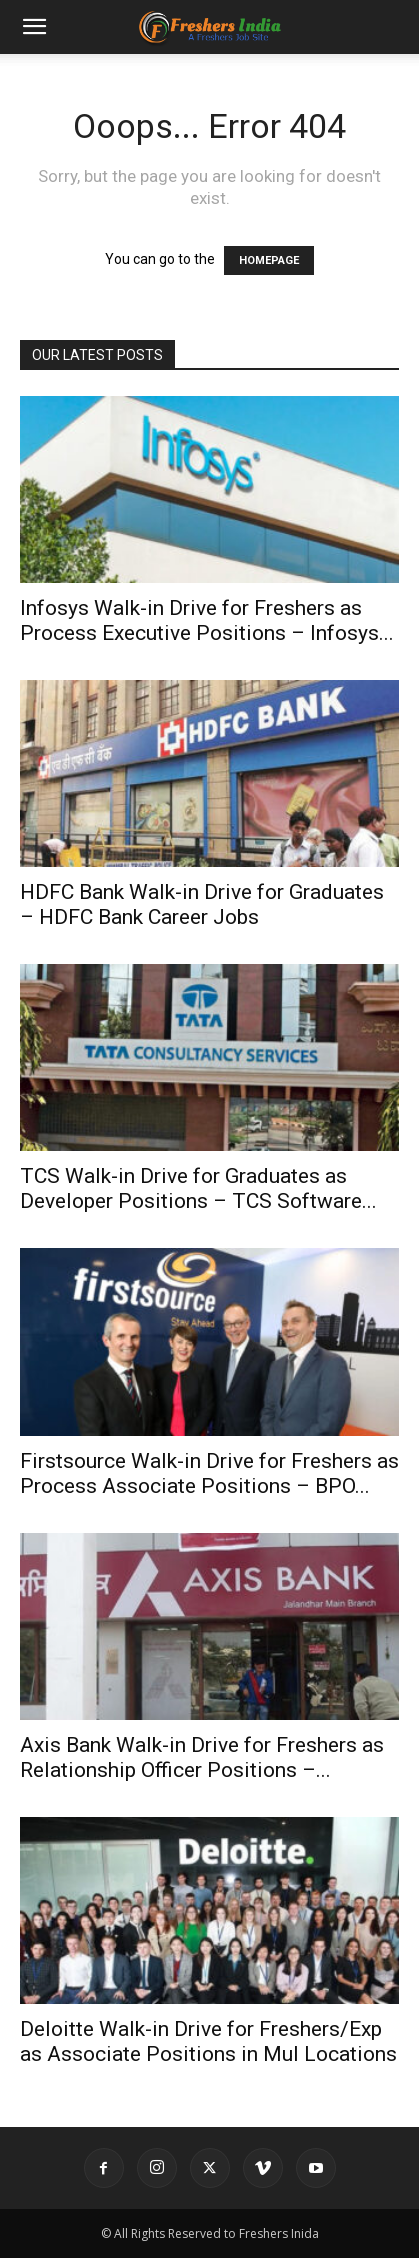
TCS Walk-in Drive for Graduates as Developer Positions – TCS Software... (198, 1188)
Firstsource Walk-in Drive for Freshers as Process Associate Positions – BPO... (209, 1473)
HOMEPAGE (269, 260)
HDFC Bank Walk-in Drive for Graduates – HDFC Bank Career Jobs (202, 904)
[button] (34, 27)
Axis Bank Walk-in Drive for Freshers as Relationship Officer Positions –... (202, 1757)
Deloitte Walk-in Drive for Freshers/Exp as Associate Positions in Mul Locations (208, 2041)
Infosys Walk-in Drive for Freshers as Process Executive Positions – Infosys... (207, 620)
